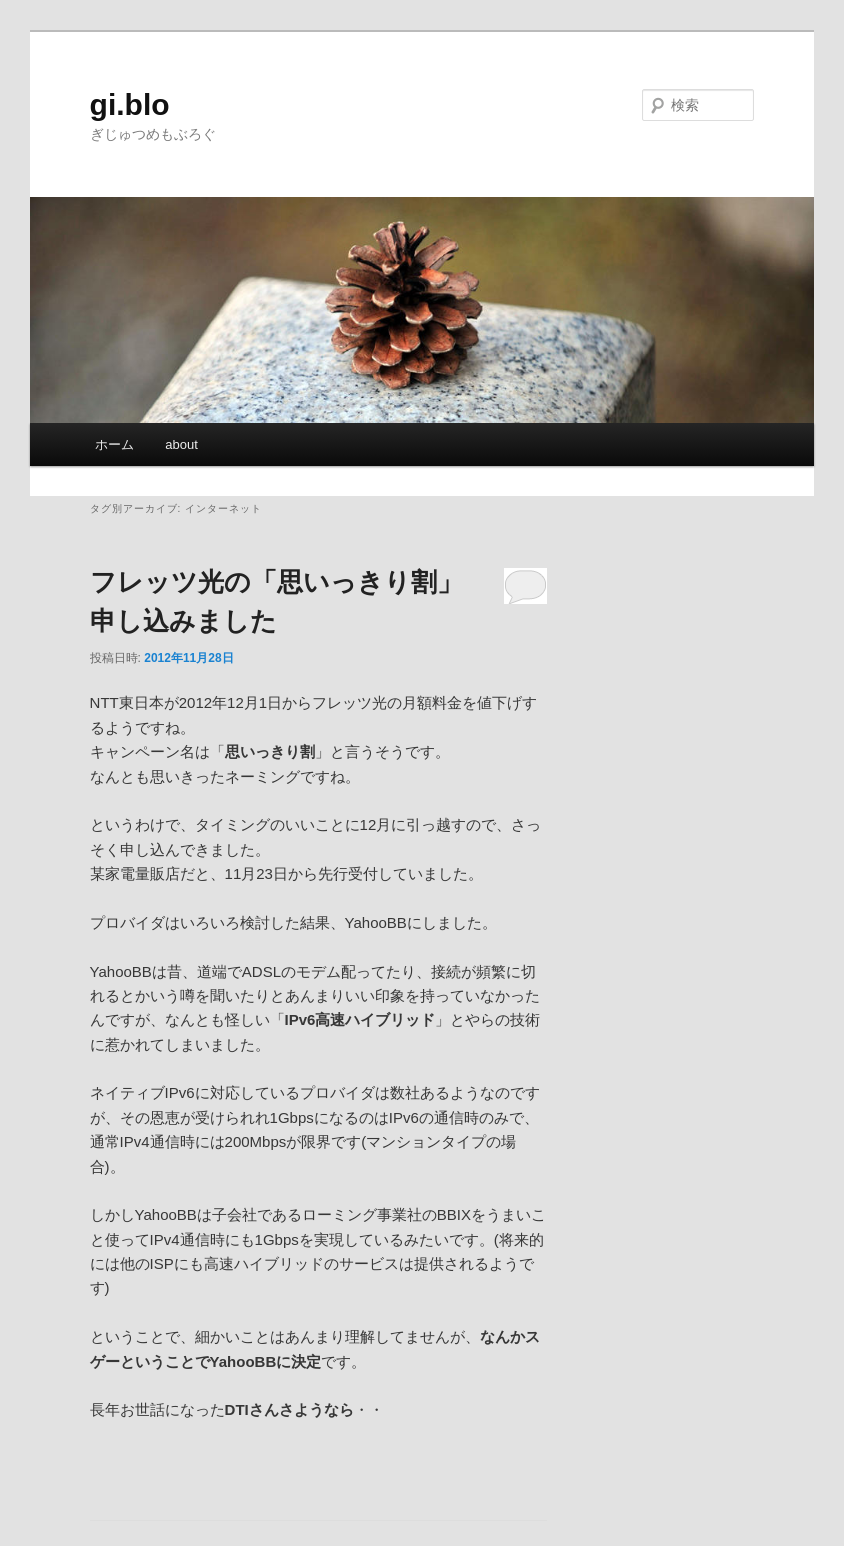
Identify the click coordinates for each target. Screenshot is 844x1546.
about (181, 444)
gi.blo (130, 104)
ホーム (114, 444)
